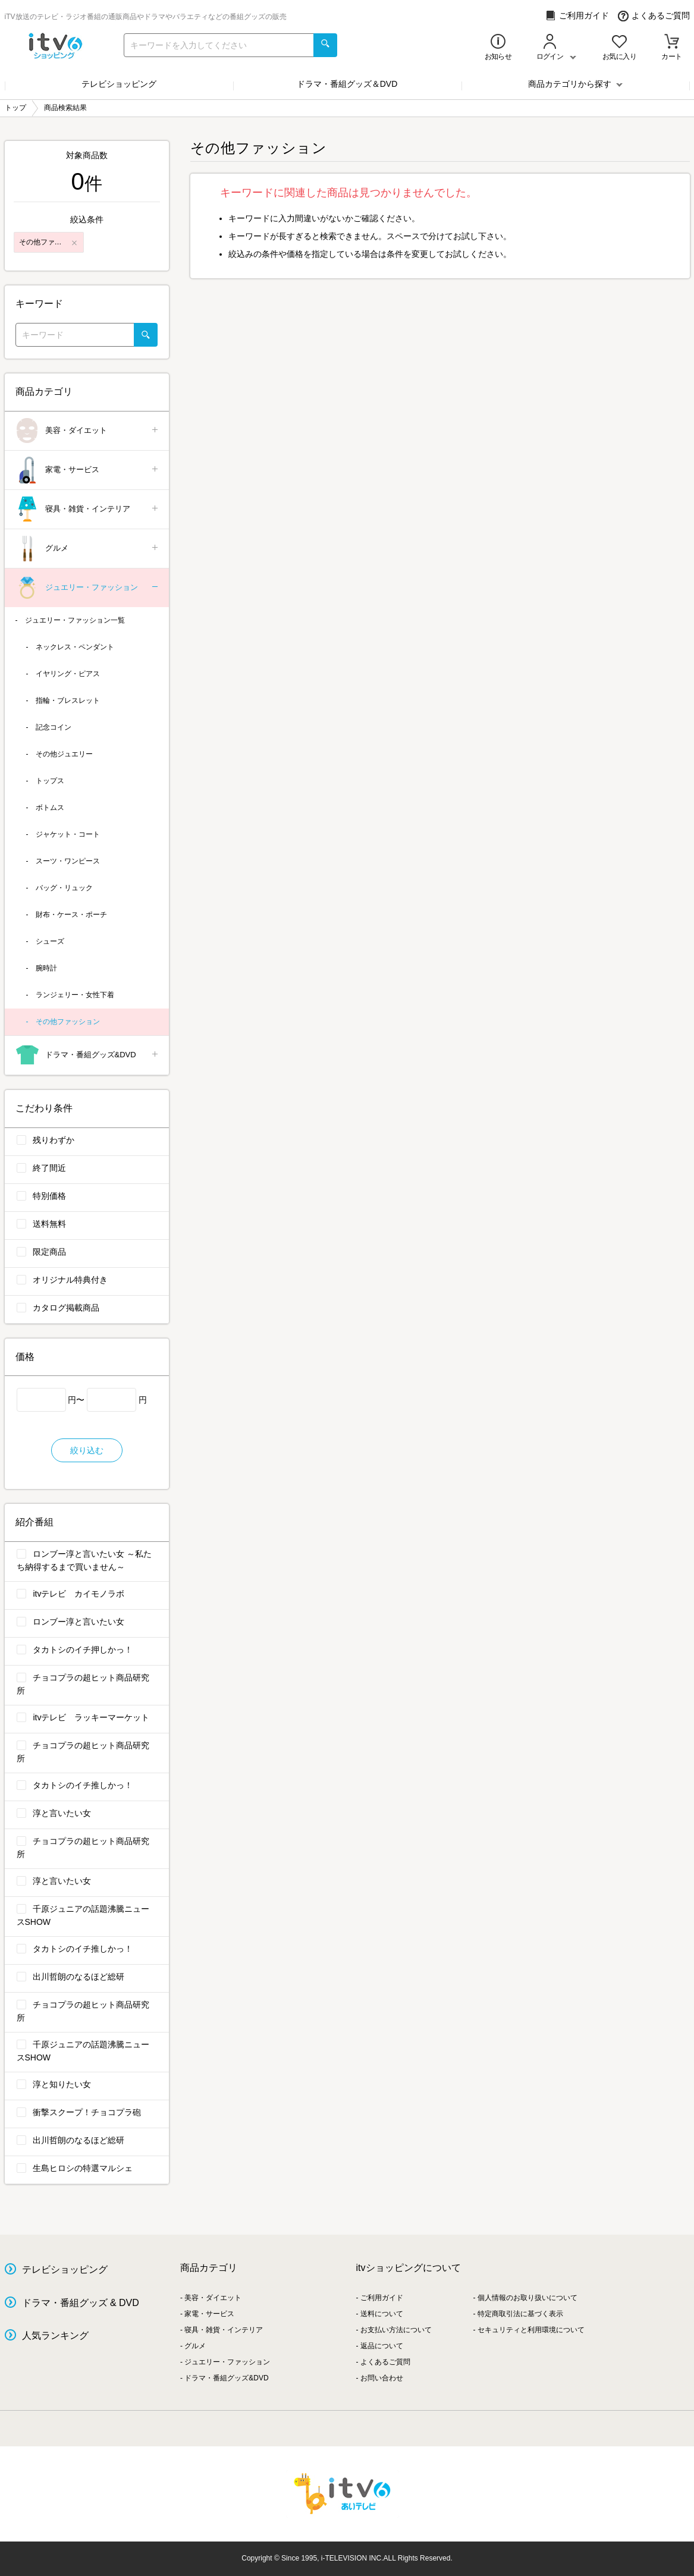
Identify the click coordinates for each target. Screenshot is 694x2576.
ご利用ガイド (577, 15)
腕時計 (46, 968)
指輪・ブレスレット (68, 700)
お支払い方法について (396, 2330)
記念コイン (53, 727)
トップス (50, 781)
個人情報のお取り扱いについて (527, 2298)
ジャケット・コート (68, 834)
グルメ (87, 548)
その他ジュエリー (64, 754)
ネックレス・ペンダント (75, 647)
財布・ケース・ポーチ (71, 914)
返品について (381, 2346)
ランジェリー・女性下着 (75, 995)
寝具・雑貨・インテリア (87, 509)
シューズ (50, 941)
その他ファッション (68, 1021)
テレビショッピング (118, 84)
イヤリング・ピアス (68, 674)
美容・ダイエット (87, 430)
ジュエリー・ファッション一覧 (75, 620)
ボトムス (50, 807)
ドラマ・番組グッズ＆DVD (347, 84)
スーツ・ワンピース (68, 861)
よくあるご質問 (654, 15)
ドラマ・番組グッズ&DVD (87, 1055)
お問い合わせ (381, 2378)
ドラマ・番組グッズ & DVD (80, 2303)
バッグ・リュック (64, 888)
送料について (381, 2314)
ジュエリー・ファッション (87, 587)
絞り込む (86, 1450)
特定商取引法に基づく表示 (520, 2314)
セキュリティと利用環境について (531, 2330)
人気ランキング (55, 2335)
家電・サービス (87, 470)
